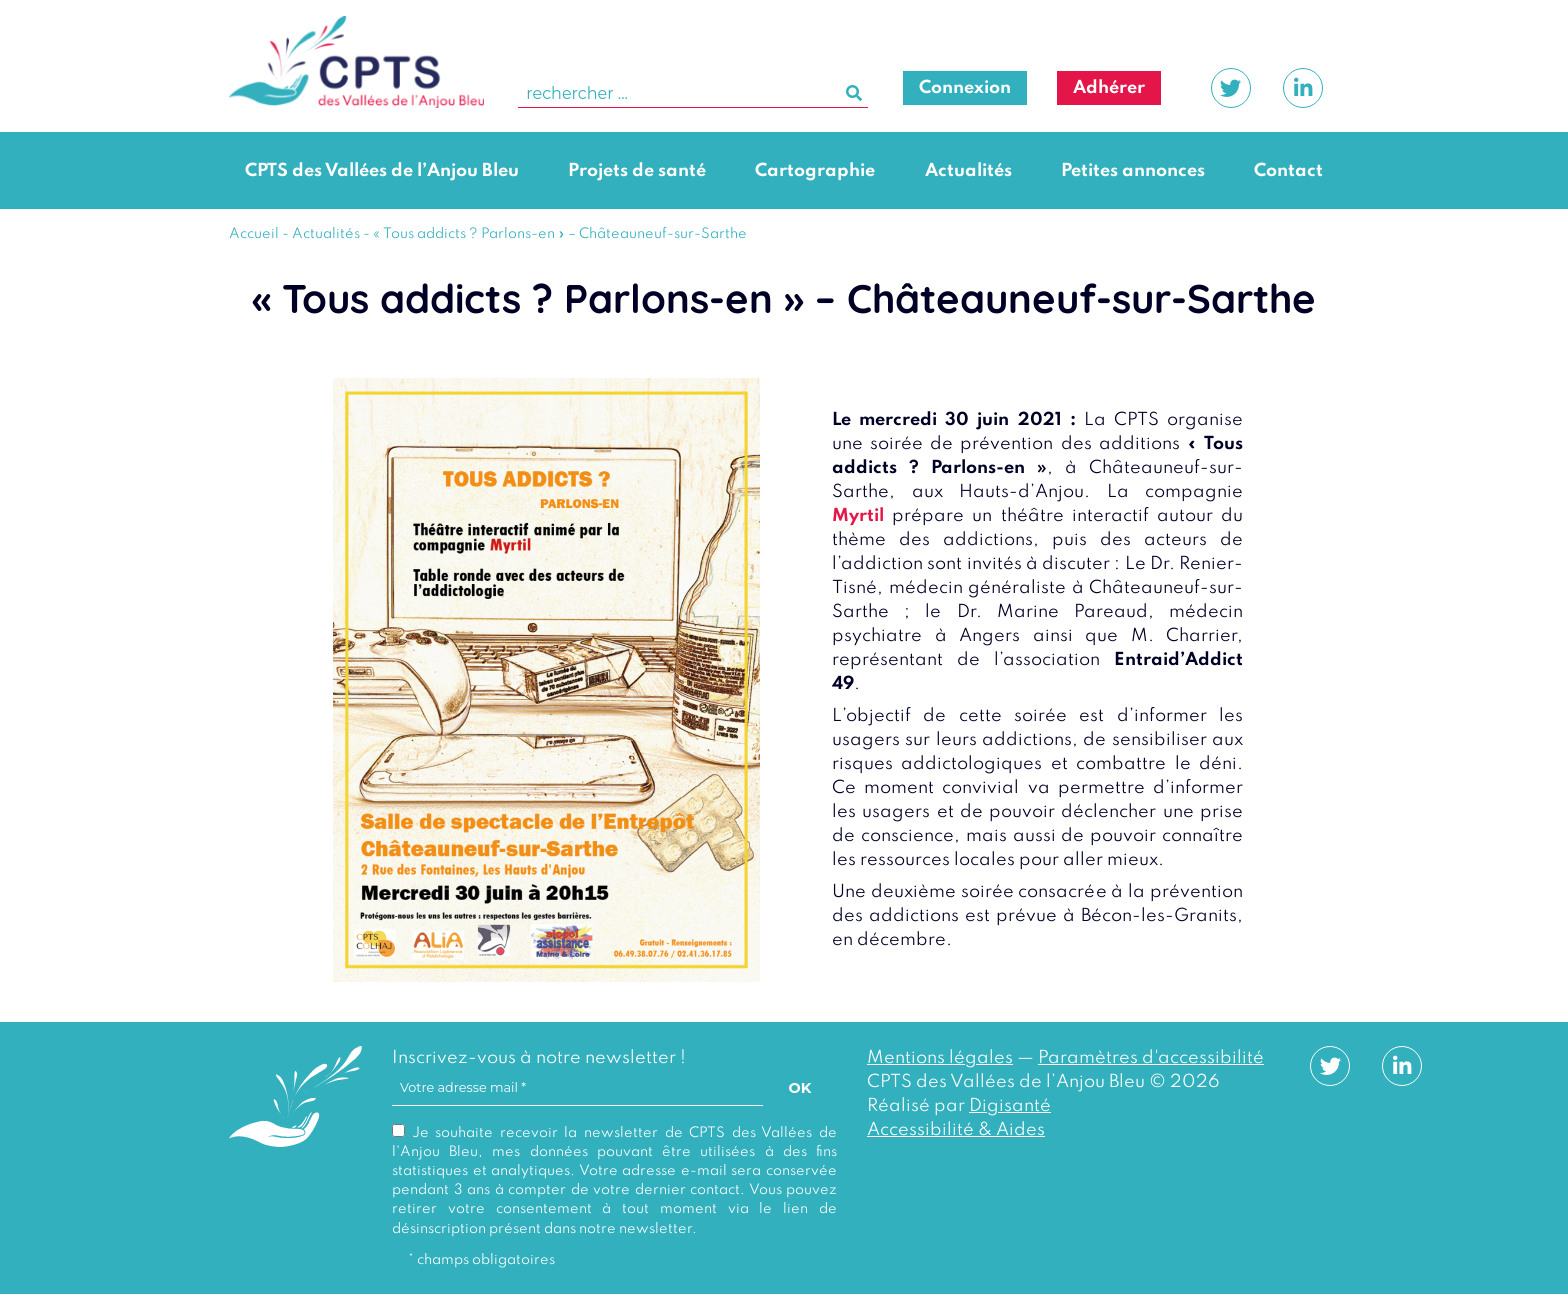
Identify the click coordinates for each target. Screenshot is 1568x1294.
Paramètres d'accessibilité (1151, 1058)
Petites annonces (1133, 171)
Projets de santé (637, 171)
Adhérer (1109, 88)
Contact (1288, 171)
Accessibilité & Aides (956, 1130)
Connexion (965, 88)
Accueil (254, 234)
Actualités (968, 171)
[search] (693, 94)
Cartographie (815, 171)
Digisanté (1010, 1106)
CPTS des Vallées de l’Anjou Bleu (382, 171)
